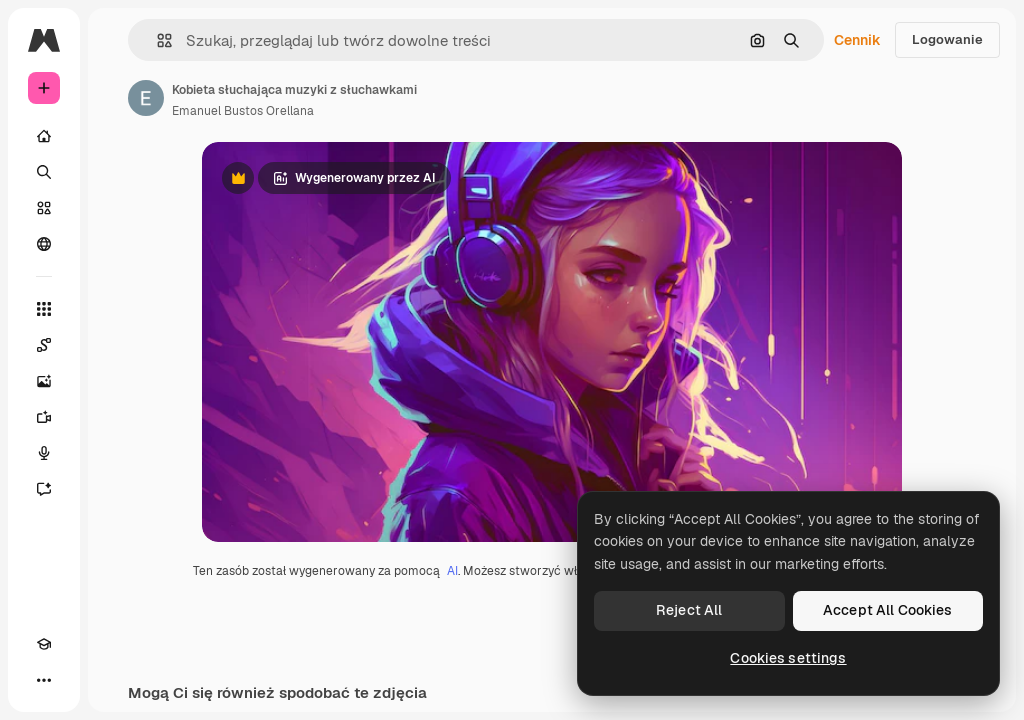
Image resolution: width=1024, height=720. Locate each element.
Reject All (689, 610)
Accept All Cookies (888, 610)
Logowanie (947, 39)
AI (452, 571)
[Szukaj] (44, 172)
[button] (156, 40)
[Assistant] (44, 489)
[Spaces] (44, 345)
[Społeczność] (44, 244)
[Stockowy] (44, 208)
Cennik (857, 40)
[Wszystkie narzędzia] (44, 309)
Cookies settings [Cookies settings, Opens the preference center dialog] (788, 658)
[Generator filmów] (44, 417)
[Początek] (44, 136)
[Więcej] (44, 680)
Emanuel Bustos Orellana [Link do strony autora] (243, 111)
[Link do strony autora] (146, 98)
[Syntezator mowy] (44, 453)
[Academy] (44, 644)
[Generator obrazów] (44, 381)
